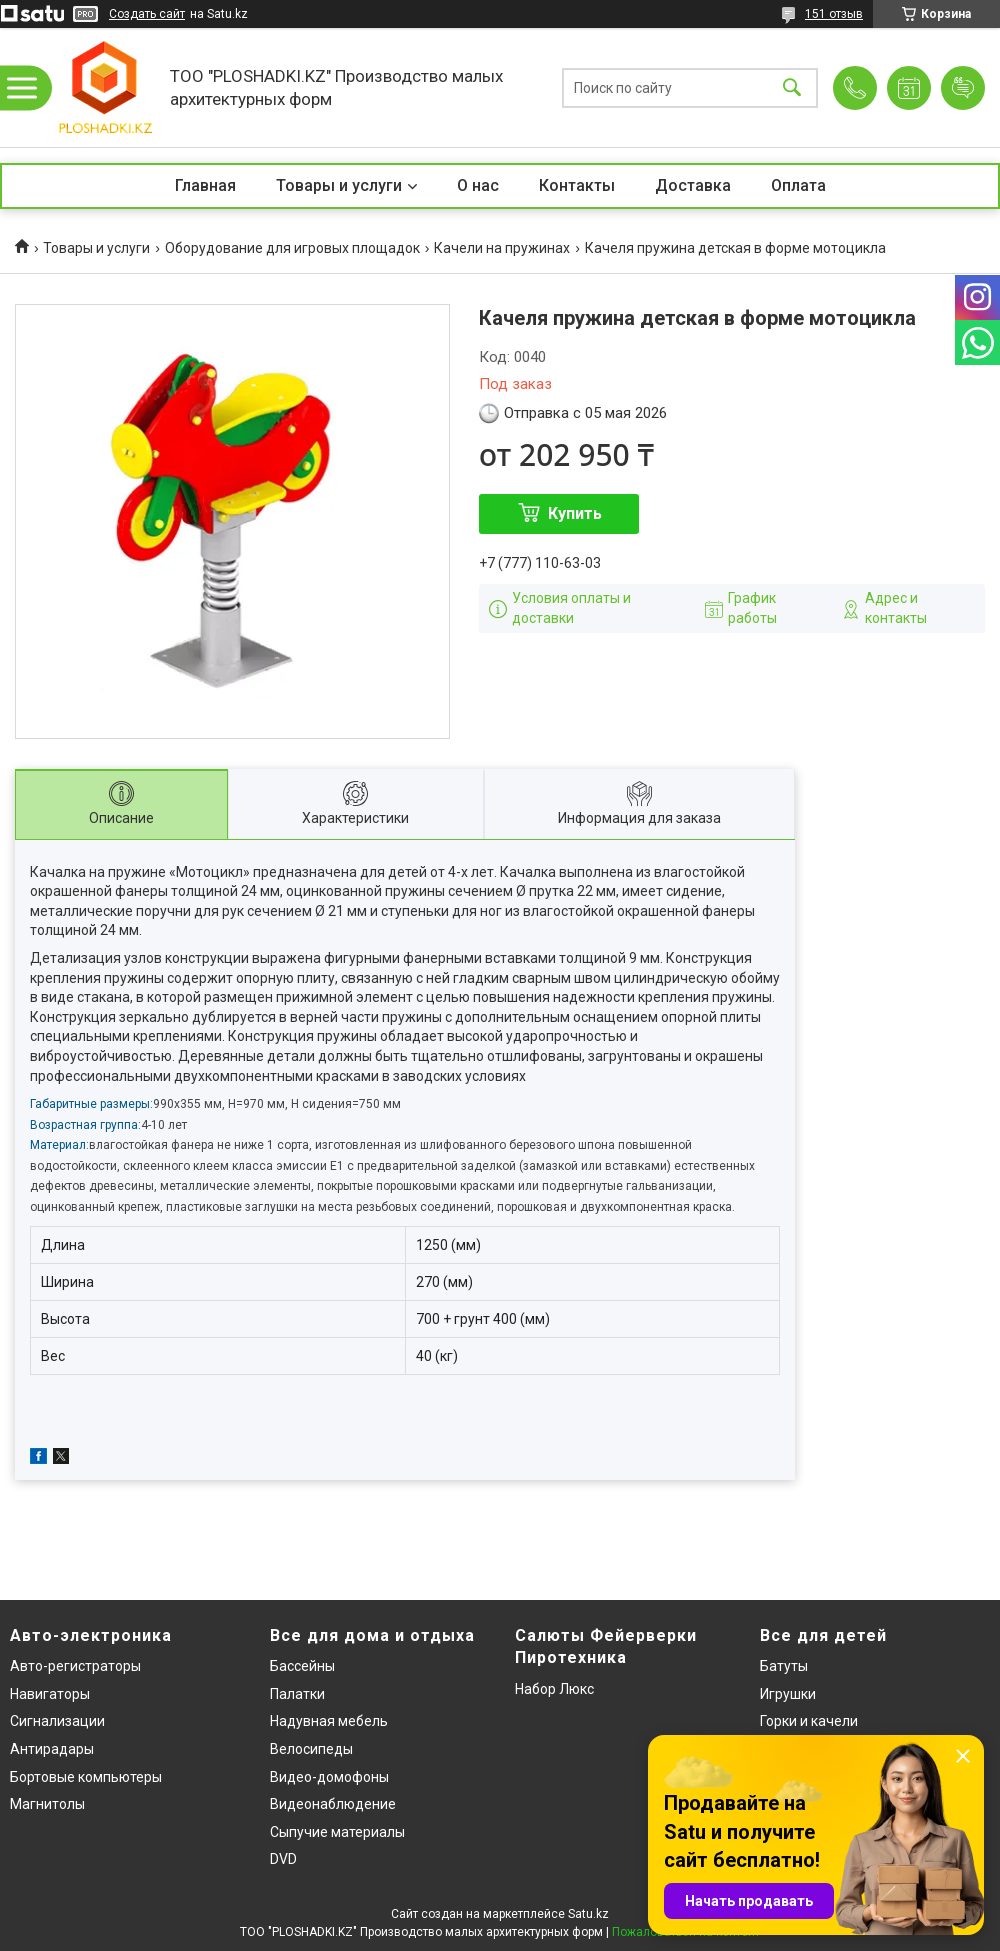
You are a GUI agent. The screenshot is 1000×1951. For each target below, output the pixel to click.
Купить (575, 513)
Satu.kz (588, 1914)
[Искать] (792, 87)
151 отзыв (834, 14)
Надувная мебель (329, 1721)
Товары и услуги (339, 185)
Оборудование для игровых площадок (292, 248)
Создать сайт (147, 14)
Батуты (784, 1666)
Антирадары (52, 1749)
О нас (478, 185)
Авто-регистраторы (75, 1666)
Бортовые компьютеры (86, 1777)
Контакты (577, 185)
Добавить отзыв (963, 88)
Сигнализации (57, 1721)
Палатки (297, 1694)
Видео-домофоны (329, 1777)
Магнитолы (47, 1804)
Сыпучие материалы (337, 1832)
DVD (283, 1859)
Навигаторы (50, 1694)
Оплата (798, 185)
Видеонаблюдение (333, 1804)
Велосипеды (311, 1749)
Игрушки (788, 1694)
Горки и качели (809, 1721)
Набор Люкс (554, 1689)
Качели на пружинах (502, 248)
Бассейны (302, 1666)
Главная (205, 185)
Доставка (693, 185)
